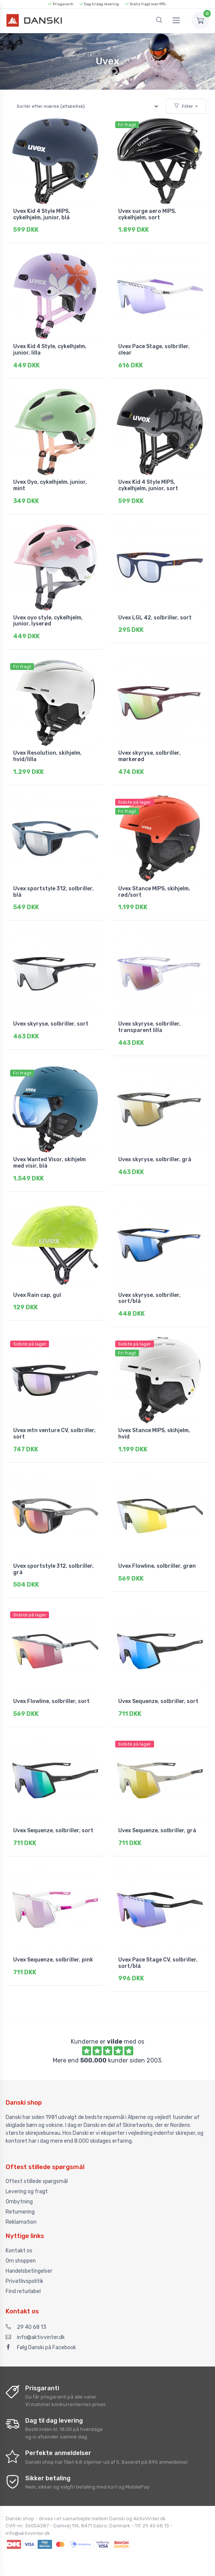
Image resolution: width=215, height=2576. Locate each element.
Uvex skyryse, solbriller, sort (50, 1024)
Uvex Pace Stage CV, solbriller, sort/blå (158, 1963)
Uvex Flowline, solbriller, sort (51, 1701)
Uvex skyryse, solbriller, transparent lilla (149, 1027)
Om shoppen (21, 2261)
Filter (183, 106)
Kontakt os (19, 2250)
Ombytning (19, 2201)
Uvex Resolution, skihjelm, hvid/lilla (47, 756)
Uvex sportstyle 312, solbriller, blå (53, 891)
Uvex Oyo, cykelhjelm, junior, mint (50, 485)
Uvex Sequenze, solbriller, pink (53, 1960)
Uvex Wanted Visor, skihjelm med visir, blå (49, 1162)
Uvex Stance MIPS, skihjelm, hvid (154, 1433)
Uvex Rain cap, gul (37, 1295)
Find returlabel (23, 2291)
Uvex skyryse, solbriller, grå (154, 1159)
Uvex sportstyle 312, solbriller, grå (53, 1569)
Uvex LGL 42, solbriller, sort (155, 618)
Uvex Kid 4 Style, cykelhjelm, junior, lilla (50, 349)
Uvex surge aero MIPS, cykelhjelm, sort (147, 214)
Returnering (20, 2212)
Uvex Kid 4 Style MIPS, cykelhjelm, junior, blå (41, 214)
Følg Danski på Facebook (41, 2347)
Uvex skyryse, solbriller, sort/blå (149, 1298)
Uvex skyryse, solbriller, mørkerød (149, 756)
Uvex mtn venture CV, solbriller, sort (54, 1433)
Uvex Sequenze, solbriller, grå (157, 1830)
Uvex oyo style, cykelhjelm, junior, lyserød (48, 621)
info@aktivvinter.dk (35, 2337)
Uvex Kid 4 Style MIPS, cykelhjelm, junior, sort (148, 485)
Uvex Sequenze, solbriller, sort (158, 1701)
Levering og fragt (27, 2191)
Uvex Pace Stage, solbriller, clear (154, 349)
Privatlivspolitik (24, 2281)
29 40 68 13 (26, 2327)
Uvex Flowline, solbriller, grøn (157, 1566)
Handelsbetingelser (29, 2271)
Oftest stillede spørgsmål (37, 2181)
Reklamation (21, 2222)
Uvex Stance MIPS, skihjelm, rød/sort (154, 891)
